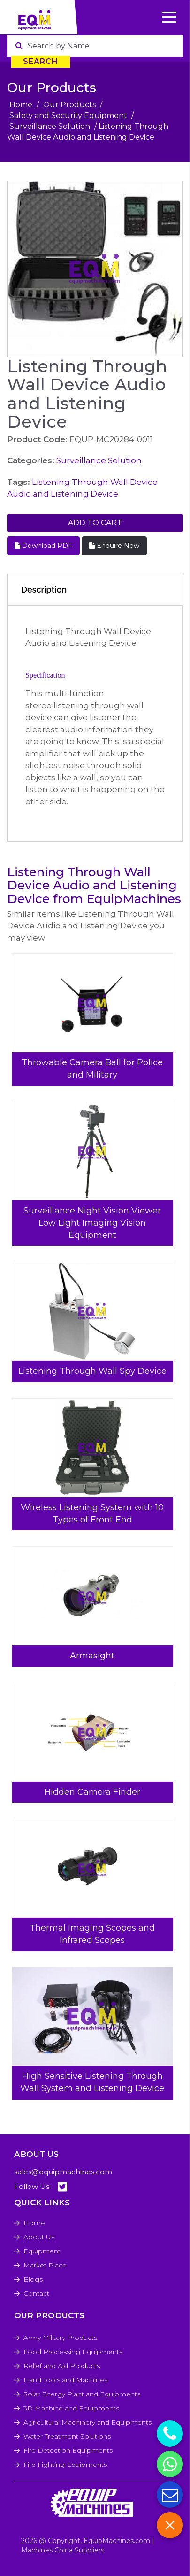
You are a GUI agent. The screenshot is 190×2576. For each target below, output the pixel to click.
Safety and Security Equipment (68, 115)
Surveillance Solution (49, 126)
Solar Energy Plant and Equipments (81, 2394)
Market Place (45, 2265)
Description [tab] (44, 589)
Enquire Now (114, 545)
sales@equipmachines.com (63, 2171)
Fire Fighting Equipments (65, 2464)
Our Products (69, 104)
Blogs (33, 2279)
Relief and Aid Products (61, 2366)
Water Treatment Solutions (67, 2436)
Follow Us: (40, 2186)
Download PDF (43, 545)
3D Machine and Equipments (71, 2408)
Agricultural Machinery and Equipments (87, 2422)
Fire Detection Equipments (68, 2450)
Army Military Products (60, 2337)
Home (20, 104)
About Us (38, 2237)
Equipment (42, 2251)
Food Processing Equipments (72, 2351)
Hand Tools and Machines (65, 2380)
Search (40, 61)
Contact (36, 2293)
